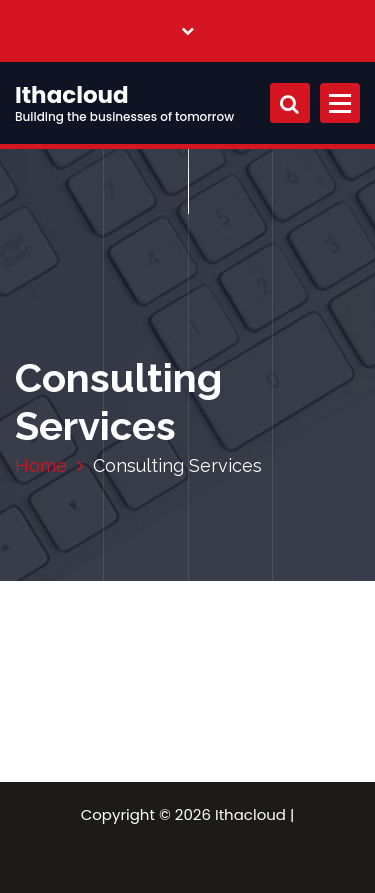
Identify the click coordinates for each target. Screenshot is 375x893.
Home (41, 465)
